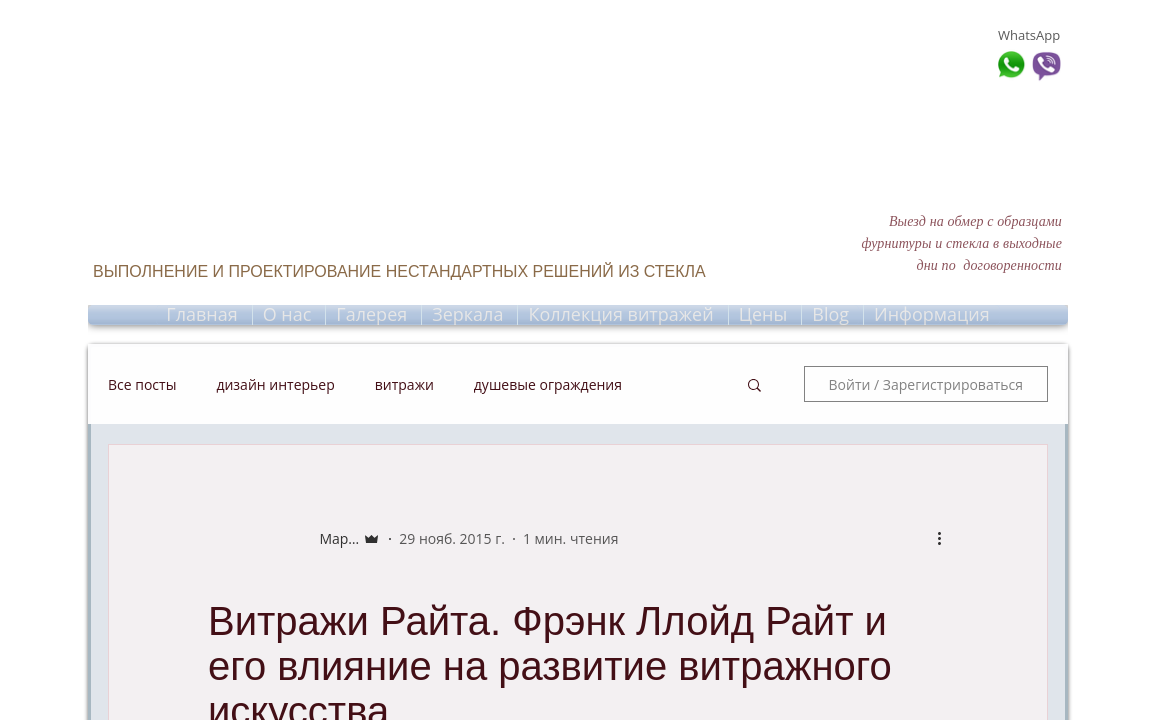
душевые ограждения (548, 384)
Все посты (142, 384)
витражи (404, 384)
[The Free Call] (100, 100)
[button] (754, 387)
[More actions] (946, 538)
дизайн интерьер (275, 384)
